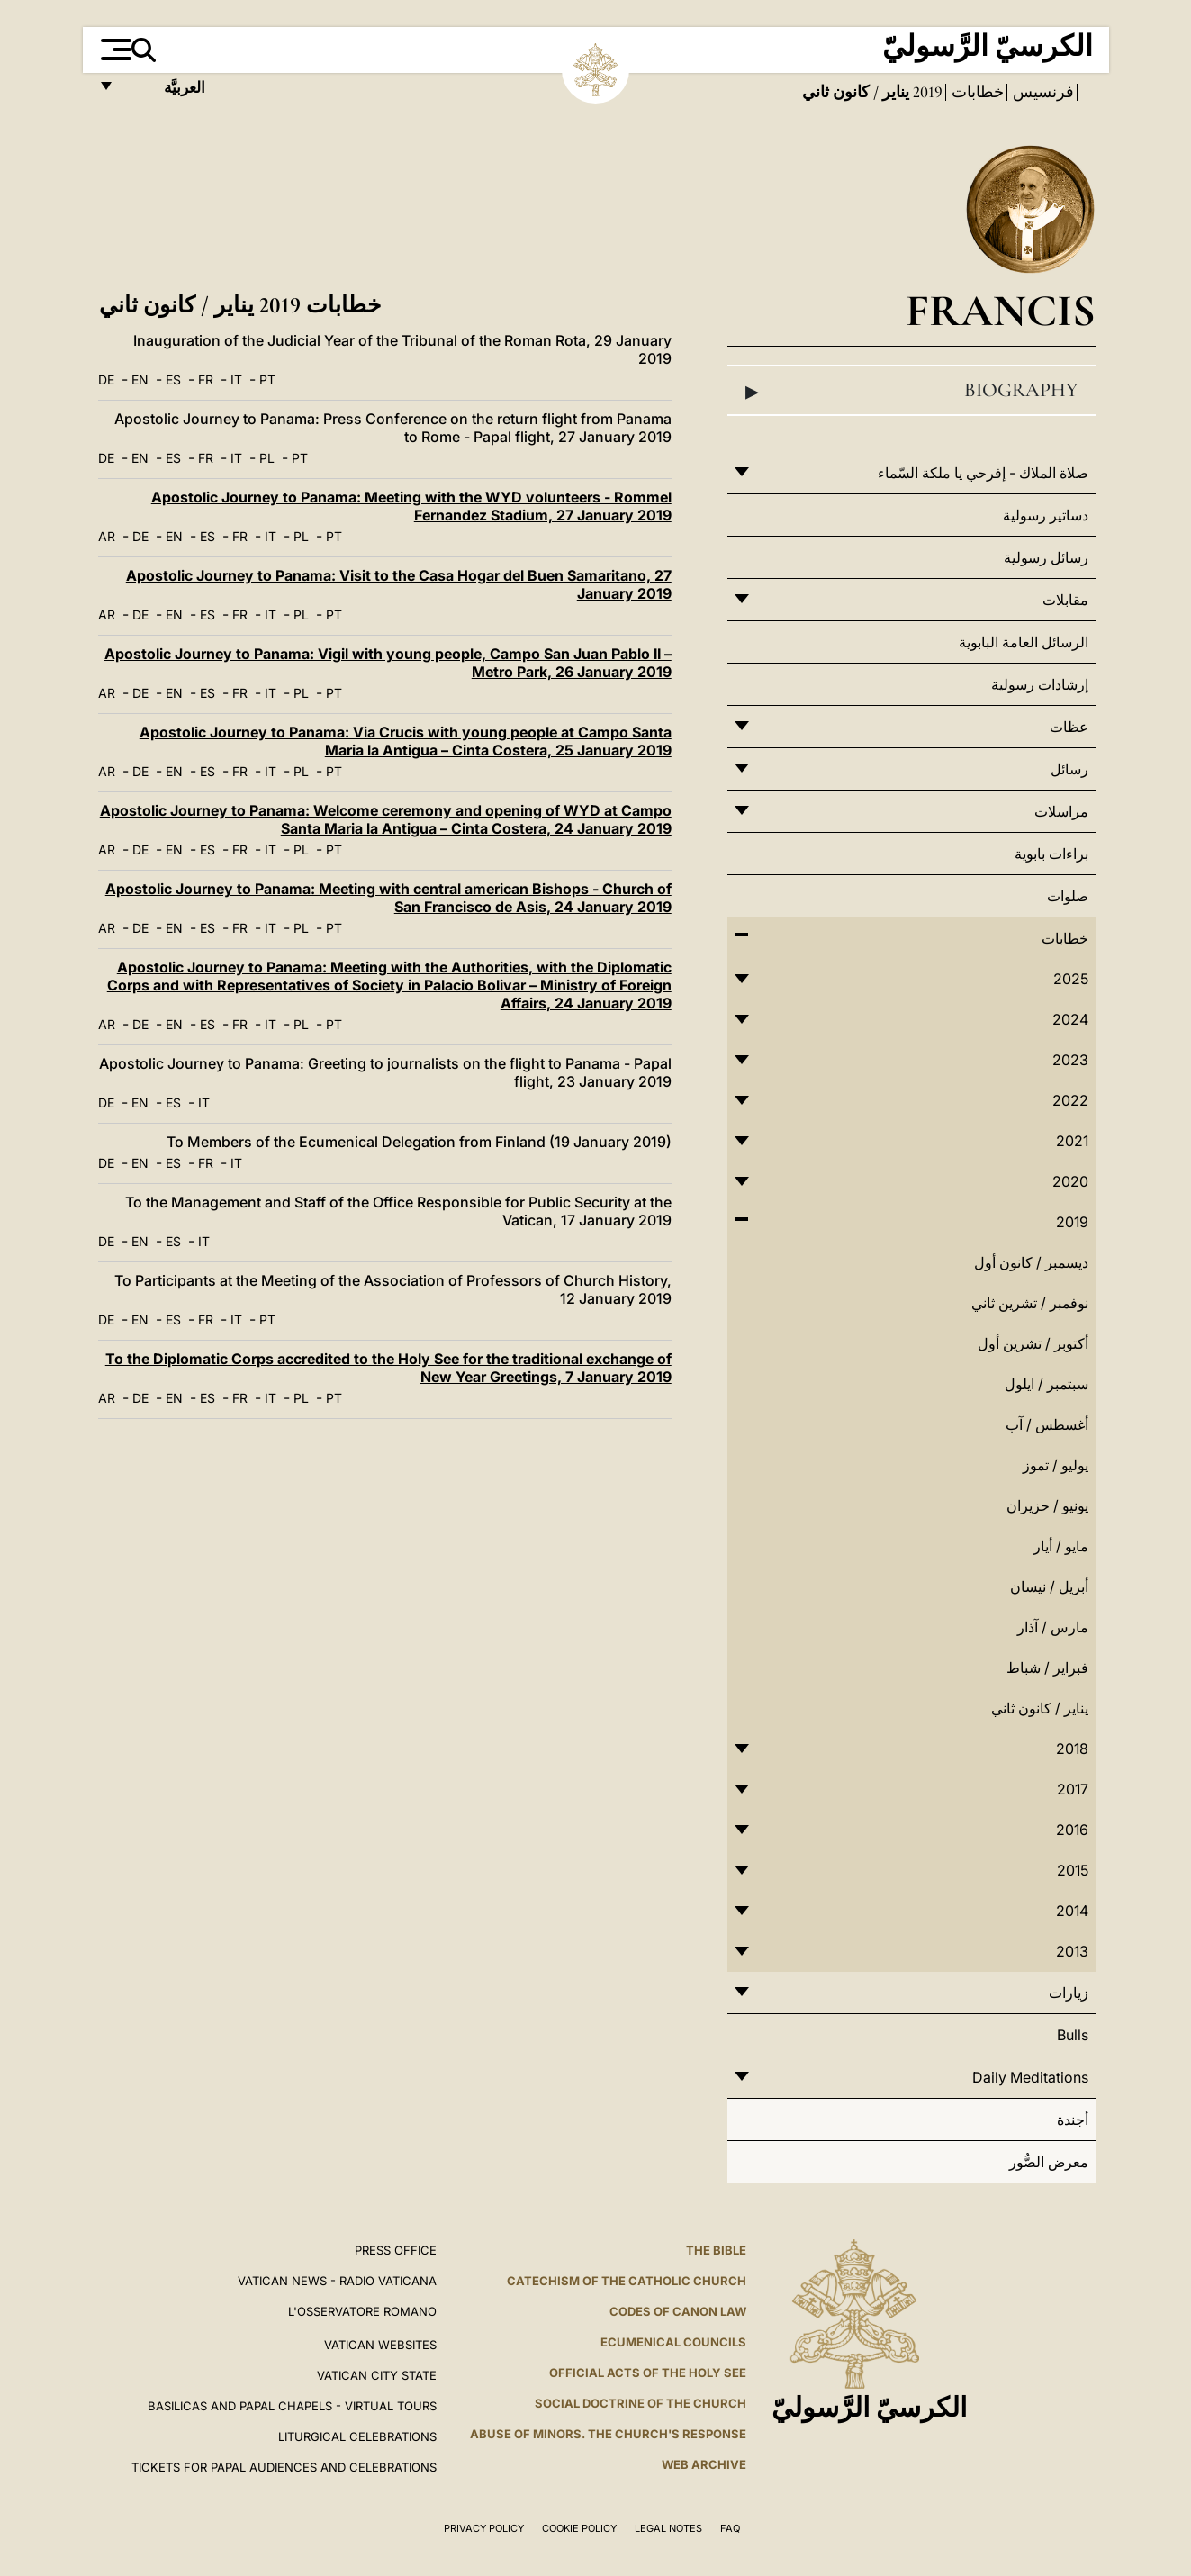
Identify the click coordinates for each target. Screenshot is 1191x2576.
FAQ (730, 2528)
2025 (1070, 979)
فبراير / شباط (1047, 1668)
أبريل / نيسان (1049, 1586)
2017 (1072, 1789)
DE (106, 379)
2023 (1070, 1060)
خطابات (976, 92)
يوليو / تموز (1055, 1465)
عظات (1069, 727)
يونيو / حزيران (1047, 1505)
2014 (1072, 1911)
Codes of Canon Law (677, 2311)
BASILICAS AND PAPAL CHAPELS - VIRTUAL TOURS (292, 2406)
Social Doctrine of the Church (640, 2403)
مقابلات (1065, 600)
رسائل (1069, 769)
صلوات (1067, 896)
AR (106, 536)
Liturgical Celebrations (357, 2436)
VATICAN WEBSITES (380, 2344)
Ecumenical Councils (673, 2342)
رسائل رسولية (1046, 557)
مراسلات (1061, 811)
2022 (1070, 1100)
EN (140, 379)
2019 (926, 92)
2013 (1072, 1951)
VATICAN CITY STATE (377, 2375)
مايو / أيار (1060, 1546)
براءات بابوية (1051, 854)
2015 (1072, 1870)
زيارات (1068, 1993)
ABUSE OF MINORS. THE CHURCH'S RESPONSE (608, 2434)
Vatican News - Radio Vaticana (337, 2280)
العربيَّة (165, 92)
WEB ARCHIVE (704, 2464)
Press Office (396, 2250)
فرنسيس (1041, 92)
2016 (1072, 1830)
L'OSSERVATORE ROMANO (362, 2311)
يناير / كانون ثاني (1039, 1708)
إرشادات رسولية (1039, 684)
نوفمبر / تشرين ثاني (1029, 1303)
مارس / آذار (1052, 1627)
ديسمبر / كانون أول (1031, 1262)
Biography (911, 391)
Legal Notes (668, 2528)
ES (173, 379)
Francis (1001, 310)
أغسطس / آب (1047, 1424)
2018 (1072, 1749)
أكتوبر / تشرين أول (1033, 1343)
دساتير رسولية (1045, 515)
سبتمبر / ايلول (1046, 1384)
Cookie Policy (579, 2528)
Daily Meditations (1030, 2077)
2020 (1070, 1181)
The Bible (716, 2250)
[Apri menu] (113, 49)
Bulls (1072, 2035)
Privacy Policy (484, 2528)
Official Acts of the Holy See (647, 2372)
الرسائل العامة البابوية (1023, 642)
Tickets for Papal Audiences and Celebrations (284, 2467)
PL (267, 457)
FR (205, 379)
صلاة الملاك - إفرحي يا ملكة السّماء (983, 473)
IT (236, 379)
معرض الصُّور (1048, 2162)
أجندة (1072, 2120)
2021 (1072, 1141)
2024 (1070, 1019)
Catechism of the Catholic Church (626, 2280)
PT (267, 379)
